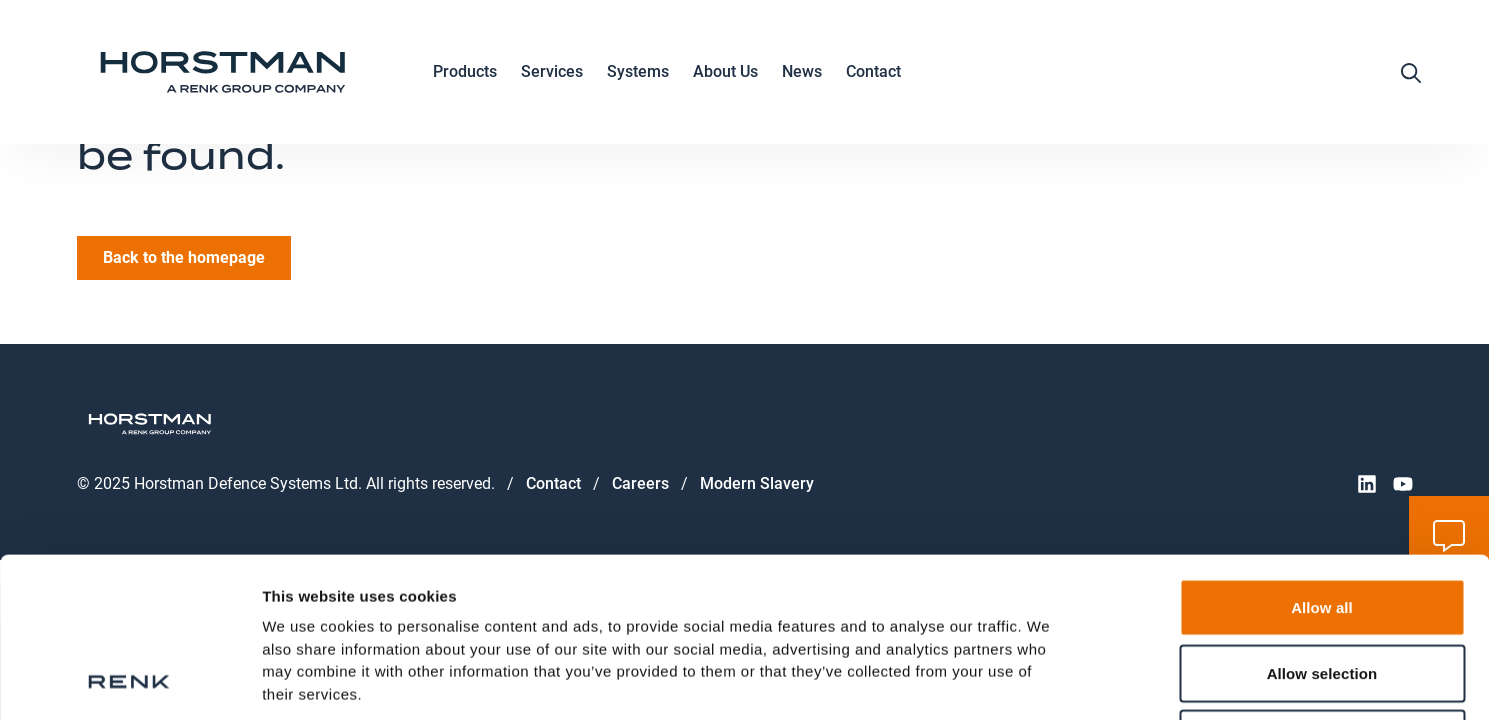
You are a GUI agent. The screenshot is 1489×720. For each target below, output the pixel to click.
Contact (873, 71)
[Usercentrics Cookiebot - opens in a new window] (129, 681)
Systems (638, 73)
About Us (725, 73)
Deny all (1322, 588)
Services (552, 73)
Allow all (1322, 457)
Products (465, 73)
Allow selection (1322, 523)
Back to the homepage (184, 257)
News (802, 71)
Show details (1049, 680)
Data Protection (321, 589)
